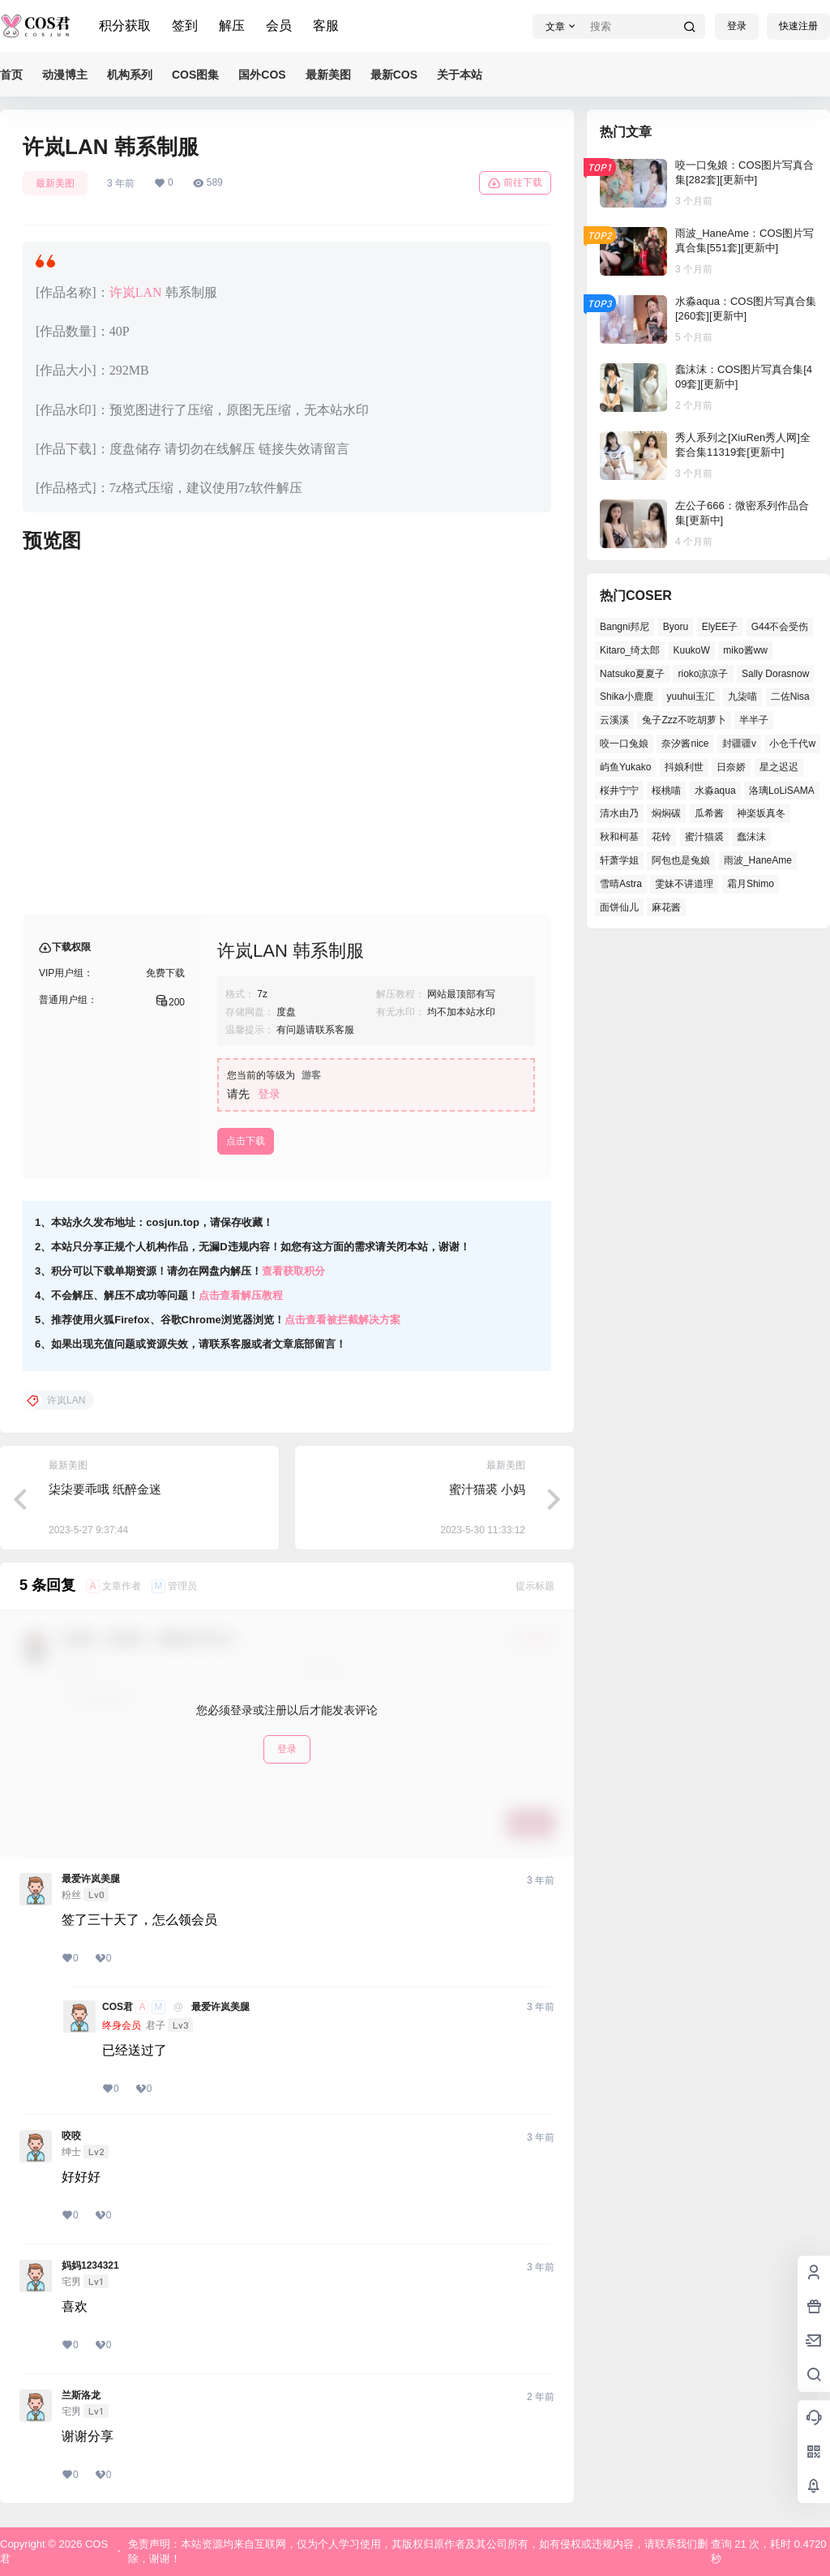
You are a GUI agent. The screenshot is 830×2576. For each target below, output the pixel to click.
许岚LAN (135, 292)
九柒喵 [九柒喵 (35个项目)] (742, 696)
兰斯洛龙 (81, 2395)
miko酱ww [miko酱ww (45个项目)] (745, 650)
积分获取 (125, 25)
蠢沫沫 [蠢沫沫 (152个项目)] (751, 836)
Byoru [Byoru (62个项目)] (675, 626)
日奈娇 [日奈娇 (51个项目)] (731, 767)
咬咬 (71, 2136)
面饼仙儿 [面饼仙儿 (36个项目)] (619, 907)
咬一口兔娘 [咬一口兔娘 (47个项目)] (624, 743)
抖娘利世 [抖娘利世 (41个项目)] (684, 767)
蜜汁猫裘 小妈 (487, 1489)
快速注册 (798, 26)
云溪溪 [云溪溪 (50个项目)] (614, 720)
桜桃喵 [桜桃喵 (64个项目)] (666, 790)
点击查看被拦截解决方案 (342, 1320)
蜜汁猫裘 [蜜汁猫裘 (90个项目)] (704, 836)
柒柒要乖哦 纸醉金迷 (105, 1489)
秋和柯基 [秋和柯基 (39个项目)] (619, 836)
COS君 (117, 2007)
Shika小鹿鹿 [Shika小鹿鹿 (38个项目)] (626, 696)
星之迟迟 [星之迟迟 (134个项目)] (778, 767)
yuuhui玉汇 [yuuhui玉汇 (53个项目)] (690, 696)
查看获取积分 (293, 1271)
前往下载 (515, 183)
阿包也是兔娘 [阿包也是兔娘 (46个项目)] (681, 860)
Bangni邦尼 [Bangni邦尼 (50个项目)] (624, 626)
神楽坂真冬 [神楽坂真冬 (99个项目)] (761, 813)
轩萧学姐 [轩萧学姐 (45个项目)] (619, 860)
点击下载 (245, 1141)
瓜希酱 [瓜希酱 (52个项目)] (709, 813)
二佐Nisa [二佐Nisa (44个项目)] (790, 696)
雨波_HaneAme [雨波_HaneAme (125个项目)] (758, 860)
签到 (185, 25)
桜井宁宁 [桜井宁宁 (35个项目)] (619, 790)
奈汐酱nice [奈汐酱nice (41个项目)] (684, 743)
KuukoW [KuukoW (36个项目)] (691, 650)
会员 (279, 25)
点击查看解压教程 (241, 1295)
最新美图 (55, 183)
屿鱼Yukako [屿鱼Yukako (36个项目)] (625, 767)
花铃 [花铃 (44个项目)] (661, 836)
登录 (737, 26)
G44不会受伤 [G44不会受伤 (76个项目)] (780, 626)
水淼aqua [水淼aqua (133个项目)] (715, 790)
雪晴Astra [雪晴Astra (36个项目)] (621, 883)
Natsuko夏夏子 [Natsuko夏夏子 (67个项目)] (632, 673)
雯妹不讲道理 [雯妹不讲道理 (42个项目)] (684, 883)
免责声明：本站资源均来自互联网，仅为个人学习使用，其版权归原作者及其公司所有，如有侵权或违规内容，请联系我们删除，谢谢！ (418, 2551)
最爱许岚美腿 (91, 1879)
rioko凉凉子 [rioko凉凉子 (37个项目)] (703, 673)
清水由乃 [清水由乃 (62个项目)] (619, 813)
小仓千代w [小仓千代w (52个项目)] (792, 743)
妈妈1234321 (90, 2265)
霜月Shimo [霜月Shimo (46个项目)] (750, 883)
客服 (326, 25)
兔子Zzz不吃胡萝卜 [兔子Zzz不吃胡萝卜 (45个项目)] (683, 720)
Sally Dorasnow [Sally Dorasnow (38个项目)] (775, 673)
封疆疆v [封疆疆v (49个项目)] (739, 743)
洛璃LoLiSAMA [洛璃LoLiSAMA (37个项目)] (782, 790)
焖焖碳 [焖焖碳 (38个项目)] (666, 813)
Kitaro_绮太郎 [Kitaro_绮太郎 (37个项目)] (630, 650)
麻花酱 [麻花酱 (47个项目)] (666, 907)
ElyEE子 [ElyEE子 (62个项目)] (720, 626)
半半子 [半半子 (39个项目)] (753, 720)
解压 (232, 25)
